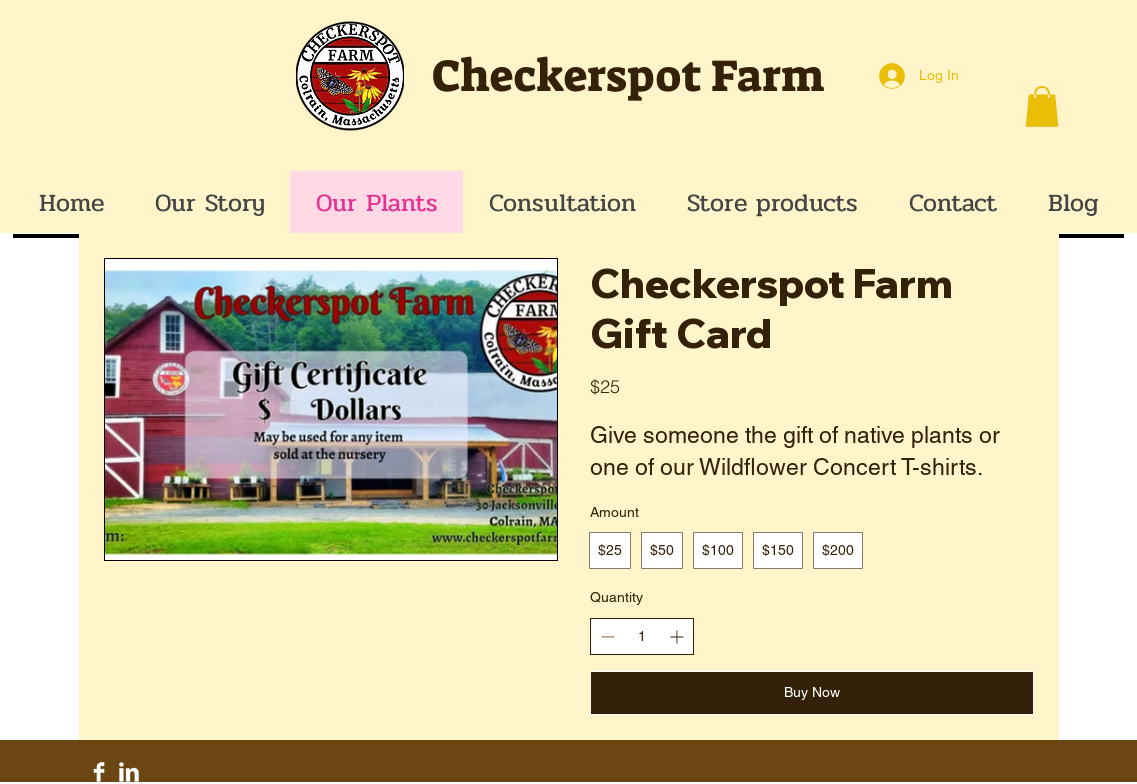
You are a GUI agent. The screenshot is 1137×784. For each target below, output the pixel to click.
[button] (1042, 106)
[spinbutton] (642, 637)
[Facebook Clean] (99, 772)
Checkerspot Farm (628, 76)
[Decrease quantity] (607, 636)
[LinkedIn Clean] (129, 772)
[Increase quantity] (676, 636)
